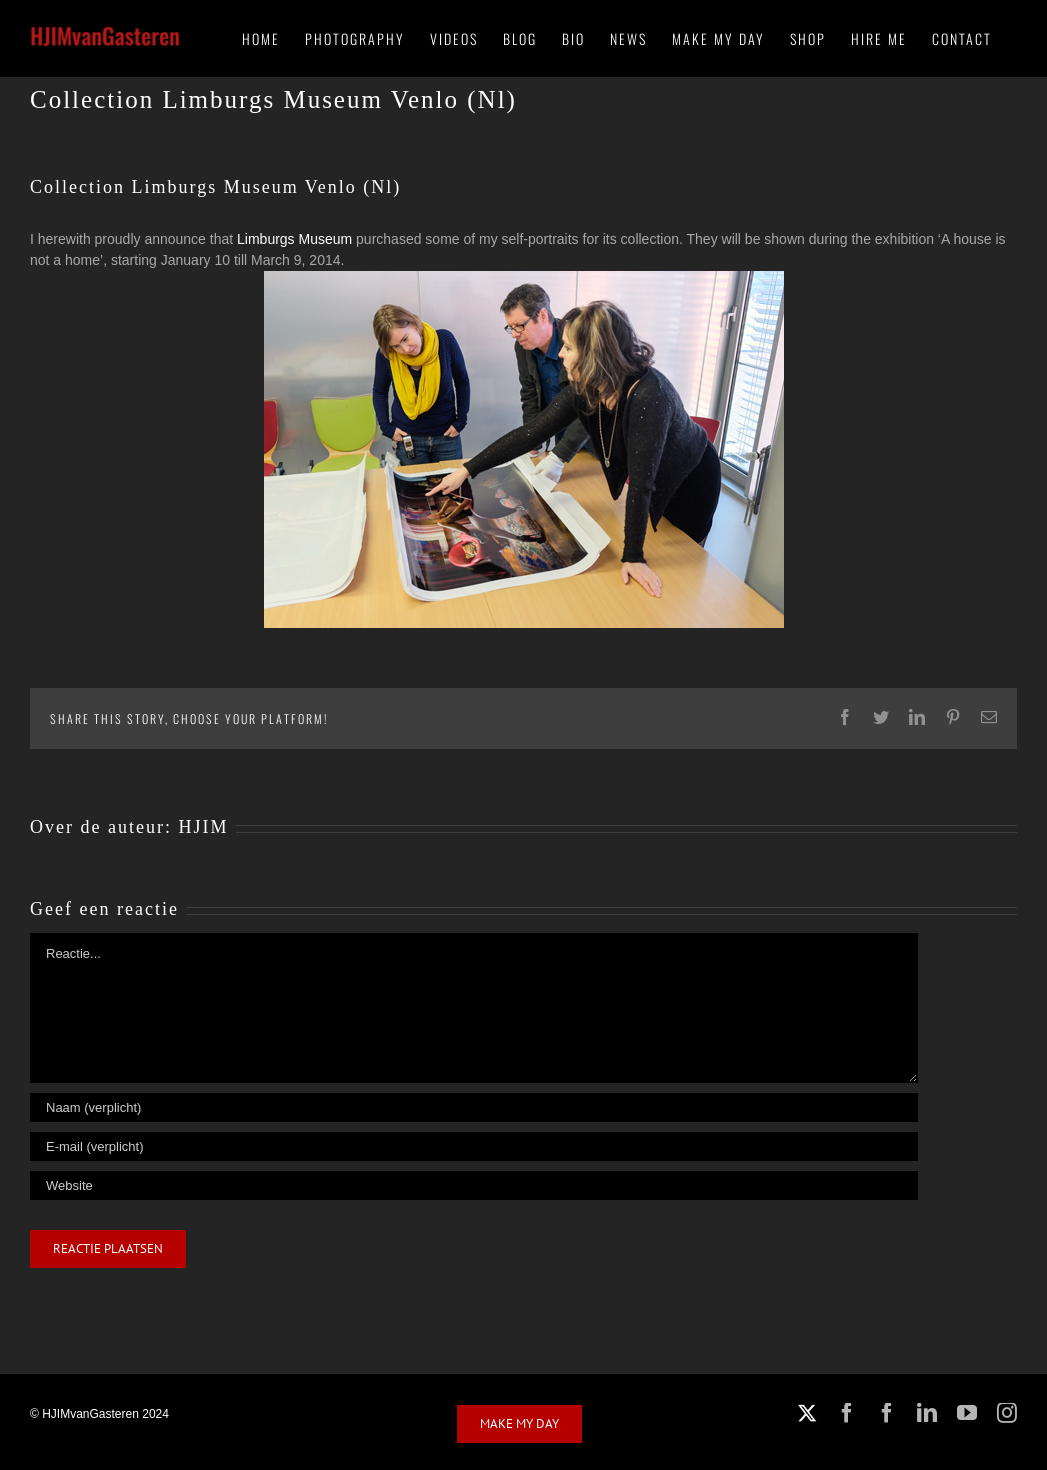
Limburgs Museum (294, 239)
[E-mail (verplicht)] (474, 1146)
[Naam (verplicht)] (474, 1107)
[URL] (474, 1185)
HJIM (203, 827)
